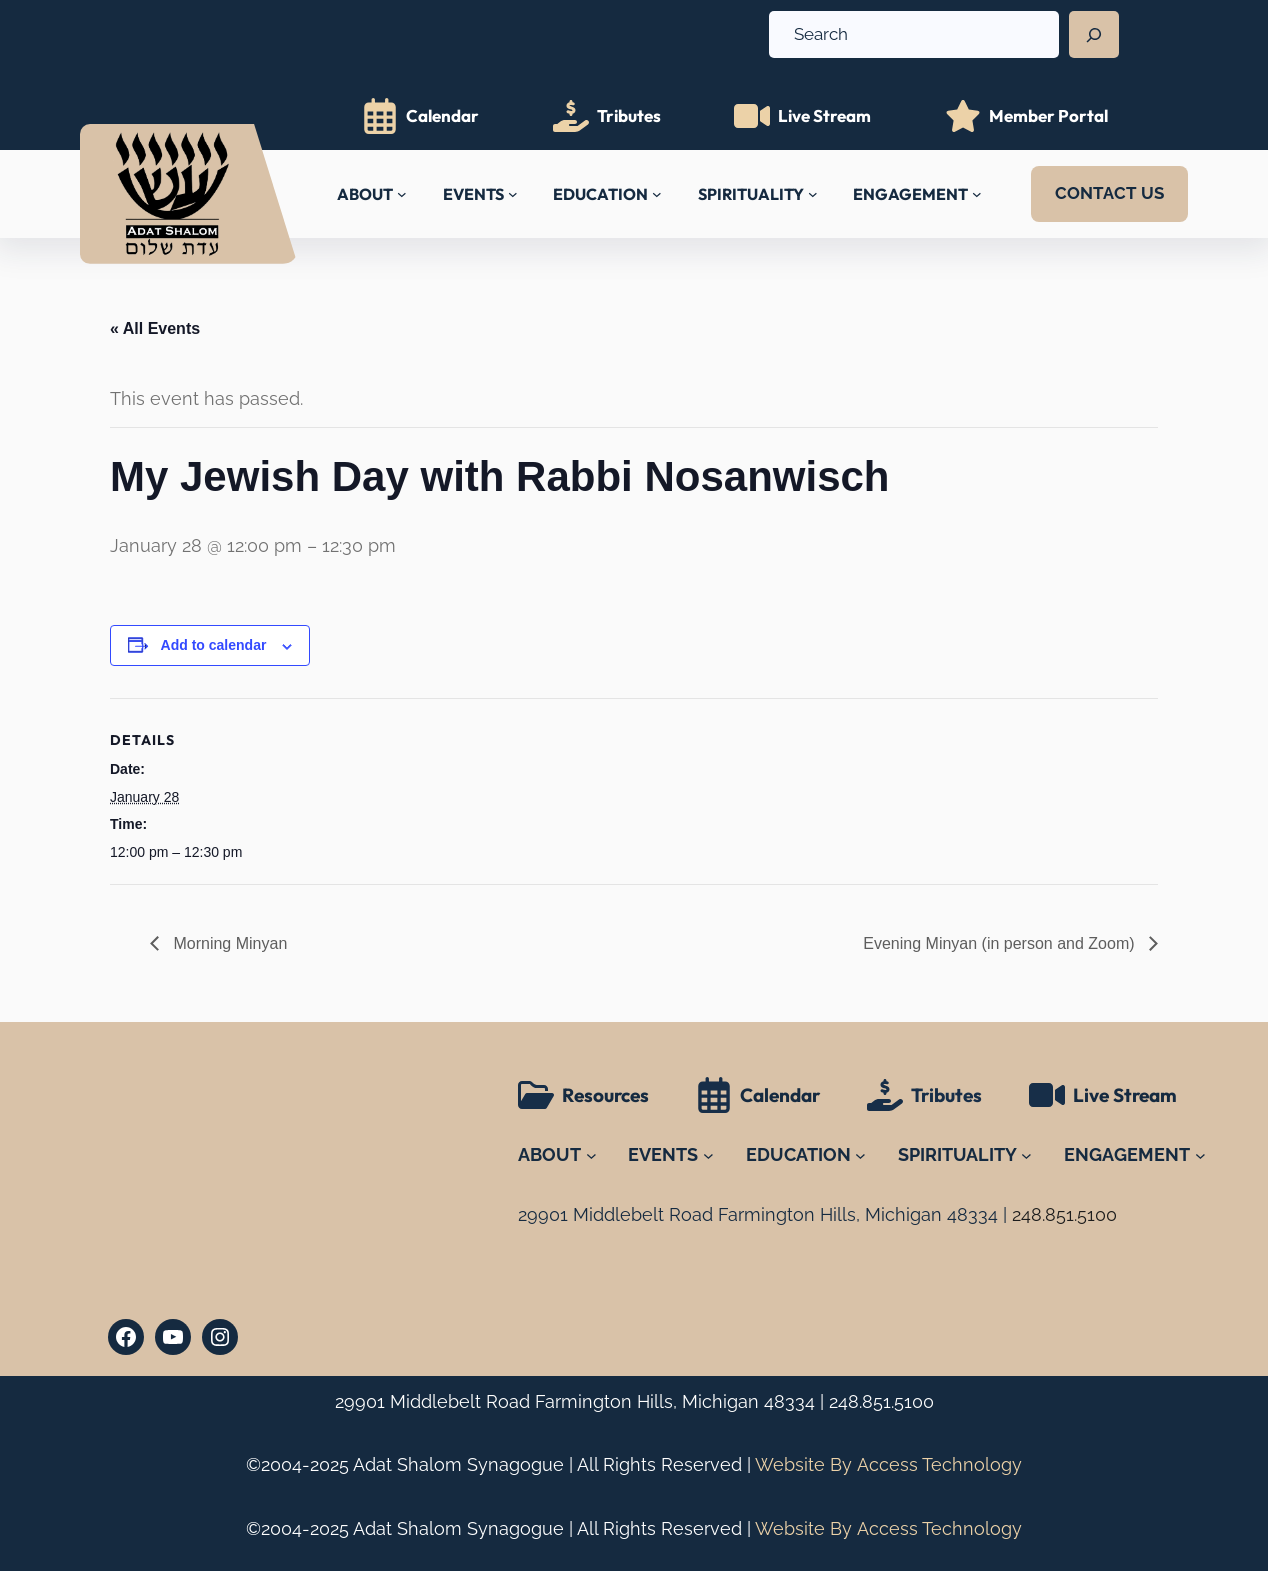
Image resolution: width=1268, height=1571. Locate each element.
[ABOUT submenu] (402, 194)
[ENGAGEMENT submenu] (977, 194)
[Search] (1094, 35)
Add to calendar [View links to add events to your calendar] (214, 645)
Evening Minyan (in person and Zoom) (1001, 943)
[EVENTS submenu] (513, 194)
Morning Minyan (228, 943)
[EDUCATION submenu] (657, 194)
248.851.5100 (881, 1401)
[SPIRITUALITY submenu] (813, 194)
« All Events (155, 328)
